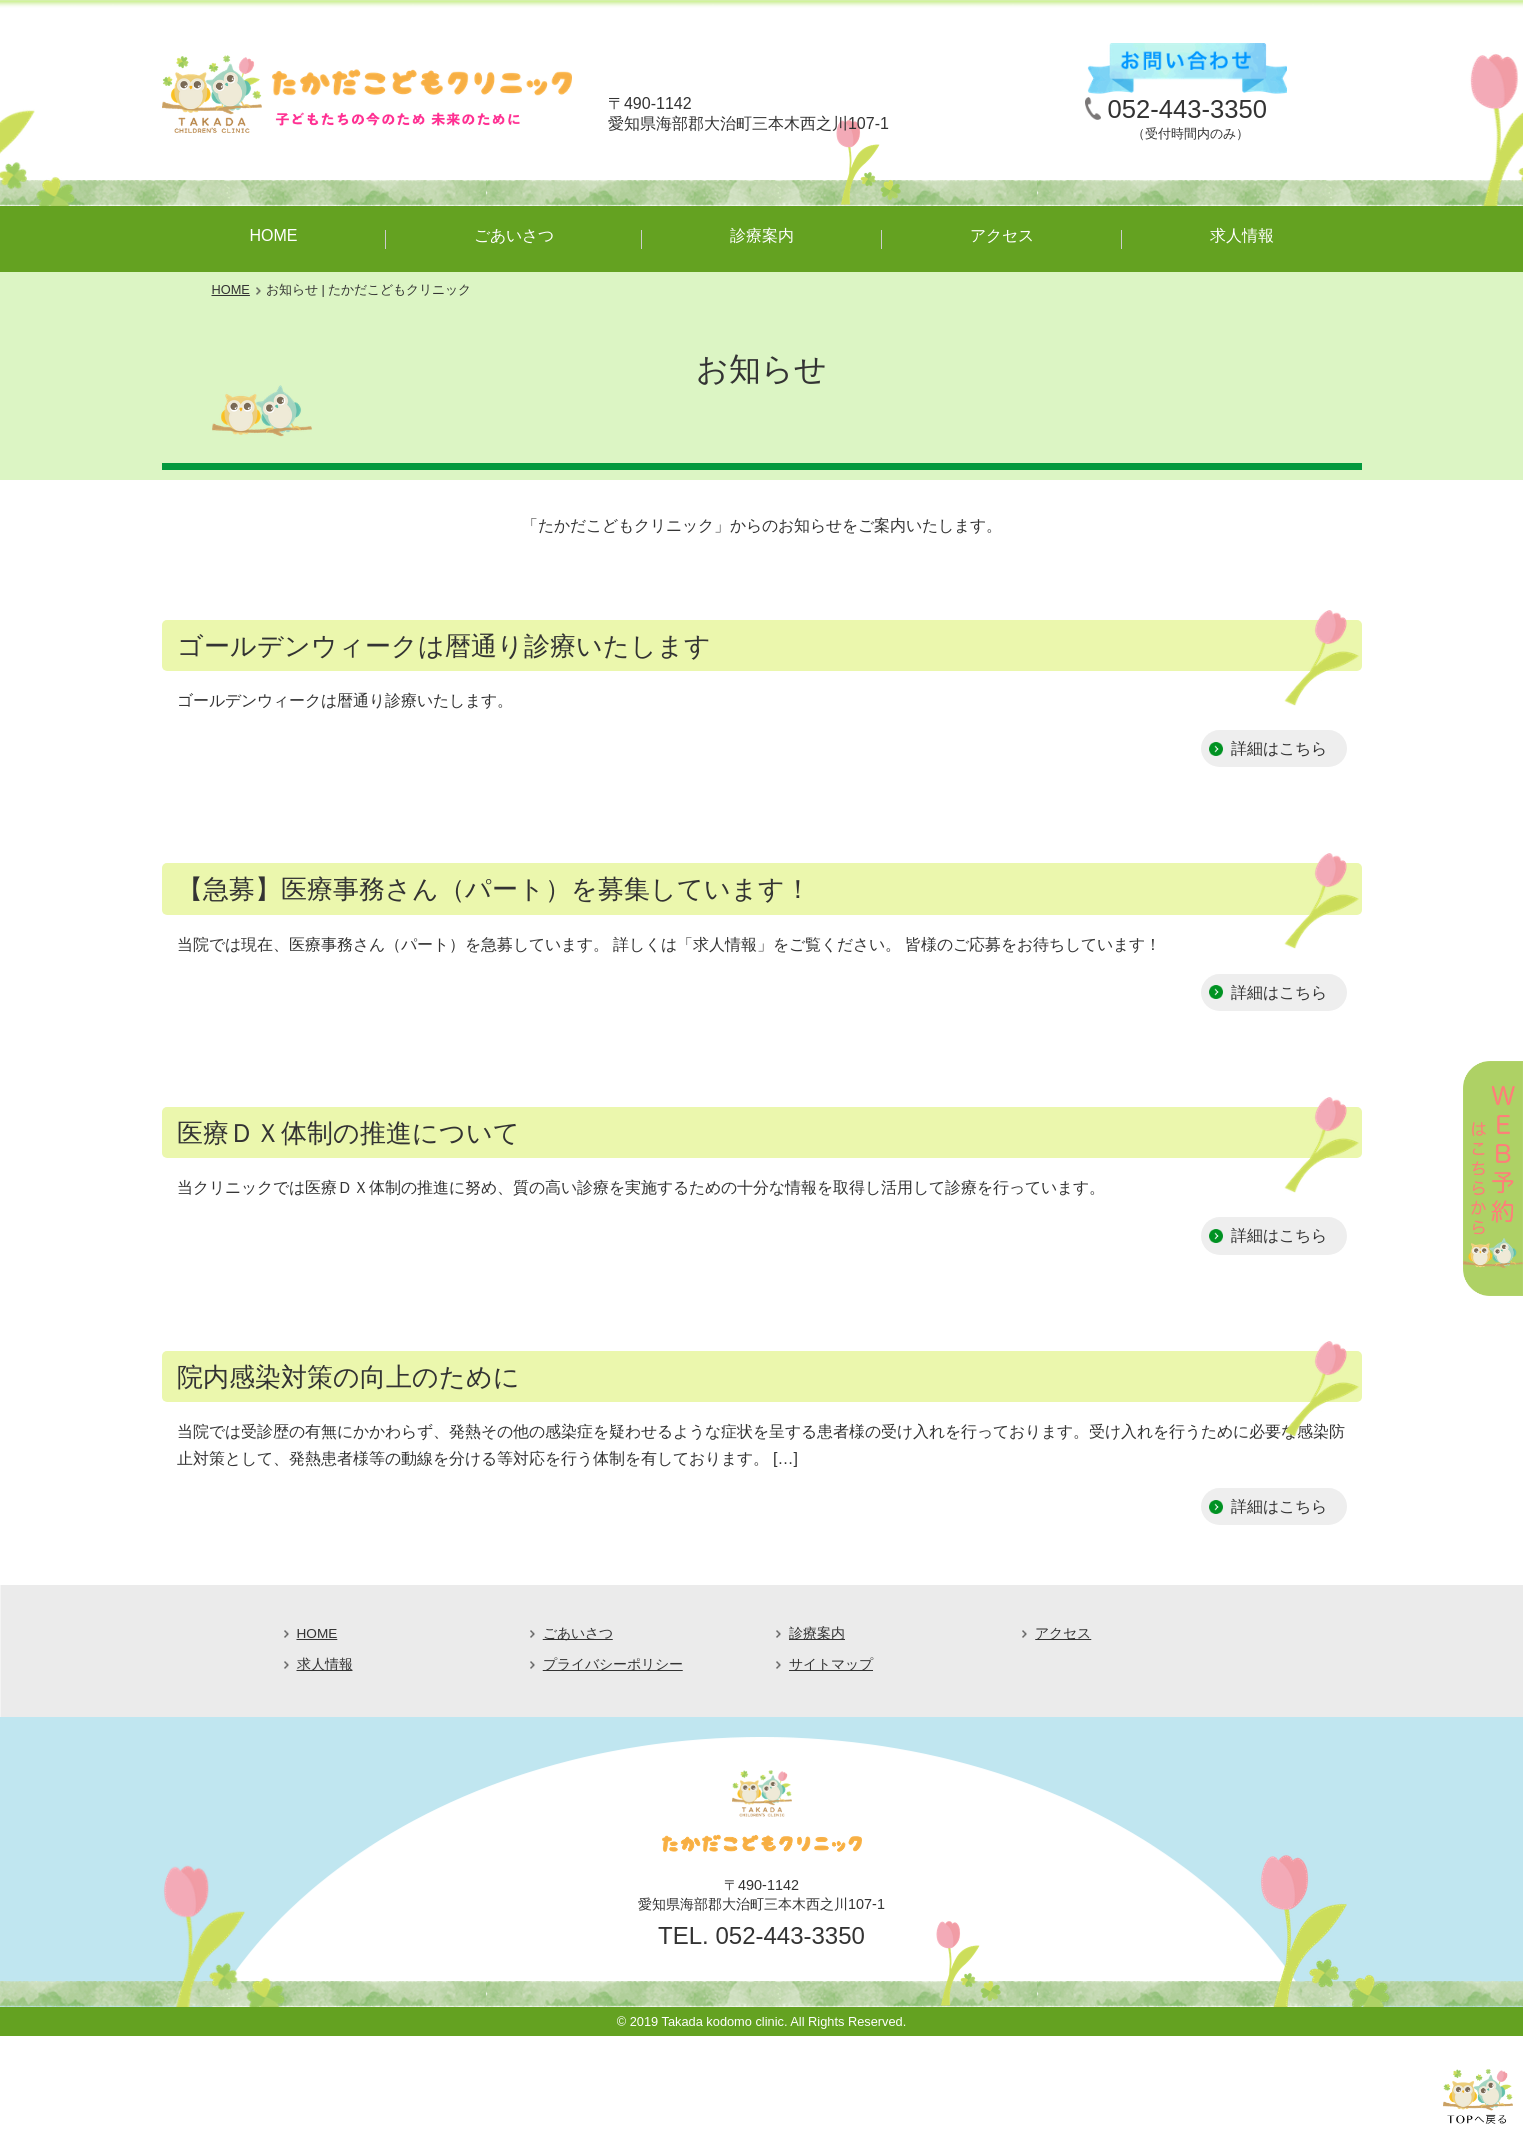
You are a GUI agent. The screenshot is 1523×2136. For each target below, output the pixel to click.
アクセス (1002, 235)
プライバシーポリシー (613, 1664)
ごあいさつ (514, 235)
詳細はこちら (1279, 748)
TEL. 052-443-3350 (761, 1935)
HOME (274, 235)
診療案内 (762, 235)
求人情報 (1242, 235)
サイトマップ (831, 1664)
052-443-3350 (1187, 109)
